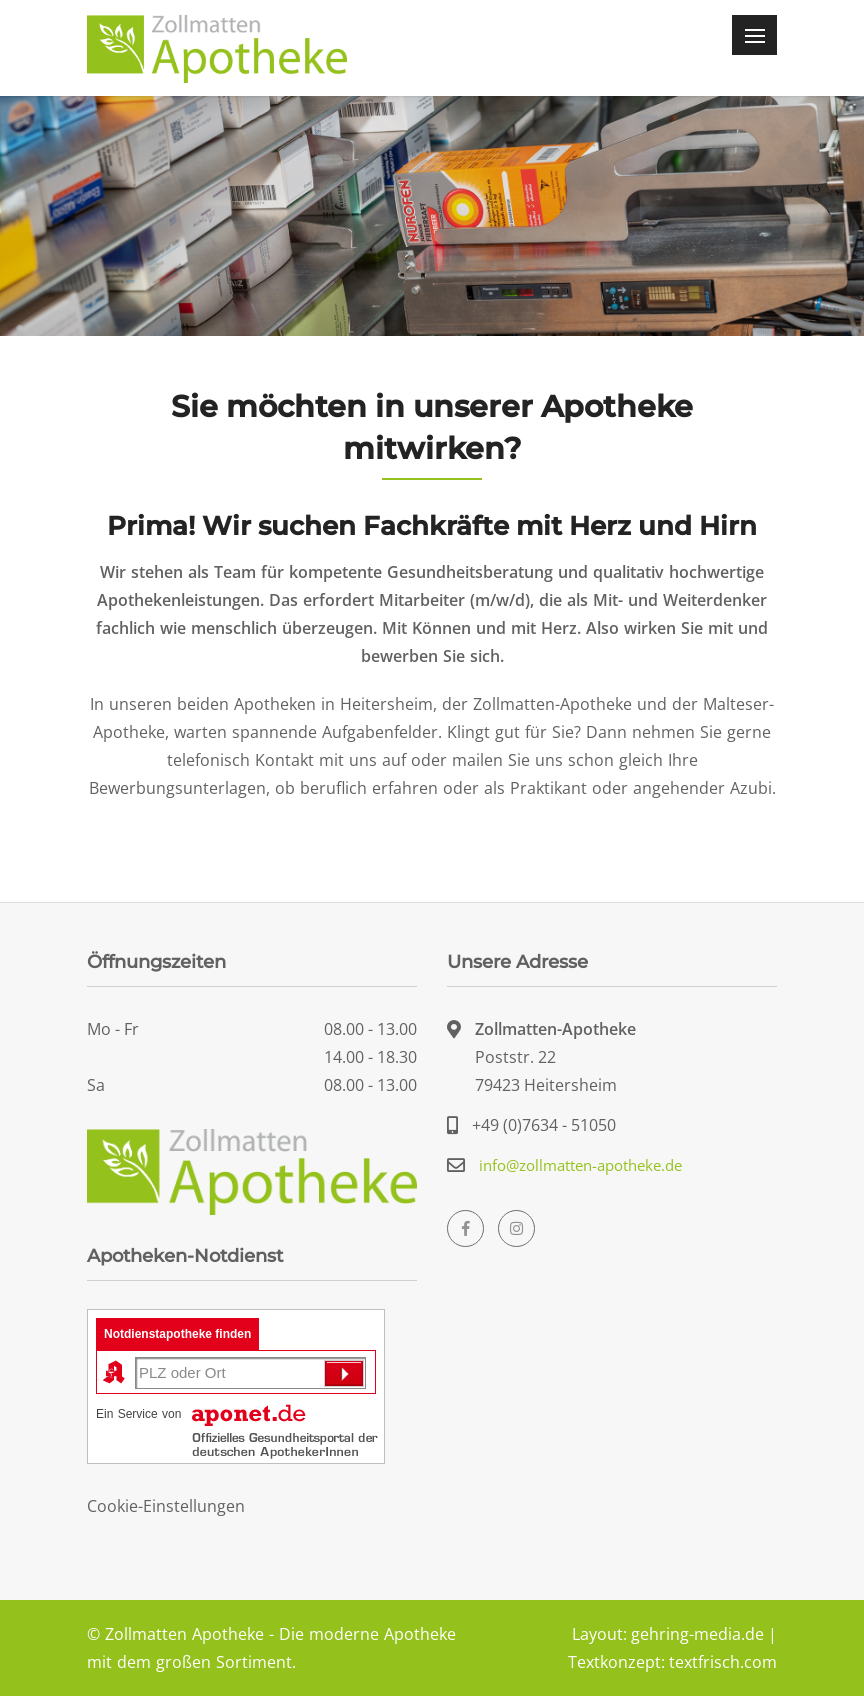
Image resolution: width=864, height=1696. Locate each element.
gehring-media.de (697, 1634)
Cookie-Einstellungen (166, 1506)
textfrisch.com (723, 1662)
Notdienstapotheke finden (177, 1334)
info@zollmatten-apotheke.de (580, 1165)
